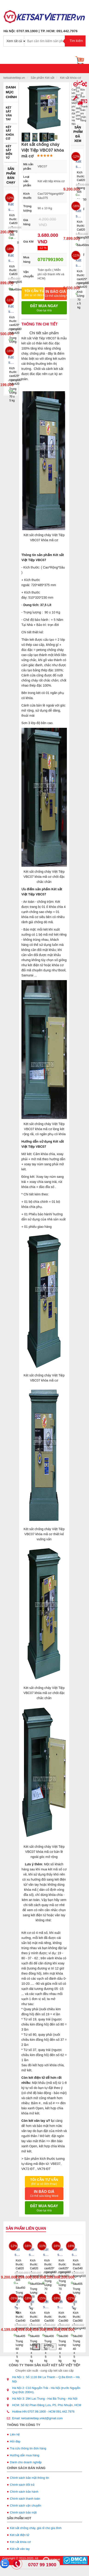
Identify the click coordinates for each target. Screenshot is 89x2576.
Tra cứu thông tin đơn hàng (28, 2448)
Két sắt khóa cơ (20, 2542)
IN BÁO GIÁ (56, 294)
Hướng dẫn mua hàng (24, 2455)
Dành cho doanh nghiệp (26, 2462)
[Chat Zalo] (4, 2563)
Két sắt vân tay (20, 2549)
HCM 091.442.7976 (61, 2411)
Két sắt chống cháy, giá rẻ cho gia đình (36, 2528)
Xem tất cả (14, 41)
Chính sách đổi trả (22, 2484)
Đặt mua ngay (44, 308)
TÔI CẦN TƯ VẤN (34, 293)
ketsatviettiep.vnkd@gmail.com (42, 2418)
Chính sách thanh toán (25, 2498)
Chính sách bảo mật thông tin (29, 2477)
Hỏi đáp (15, 2441)
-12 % (43, 248)
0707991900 (50, 259)
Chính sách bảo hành (24, 2491)
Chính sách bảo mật (23, 2512)
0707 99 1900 (42, 2564)
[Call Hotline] (17, 2564)
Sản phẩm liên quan (26, 2228)
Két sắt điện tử (19, 2535)
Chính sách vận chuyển (25, 2505)
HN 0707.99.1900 (34, 2411)
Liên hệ (15, 2434)
